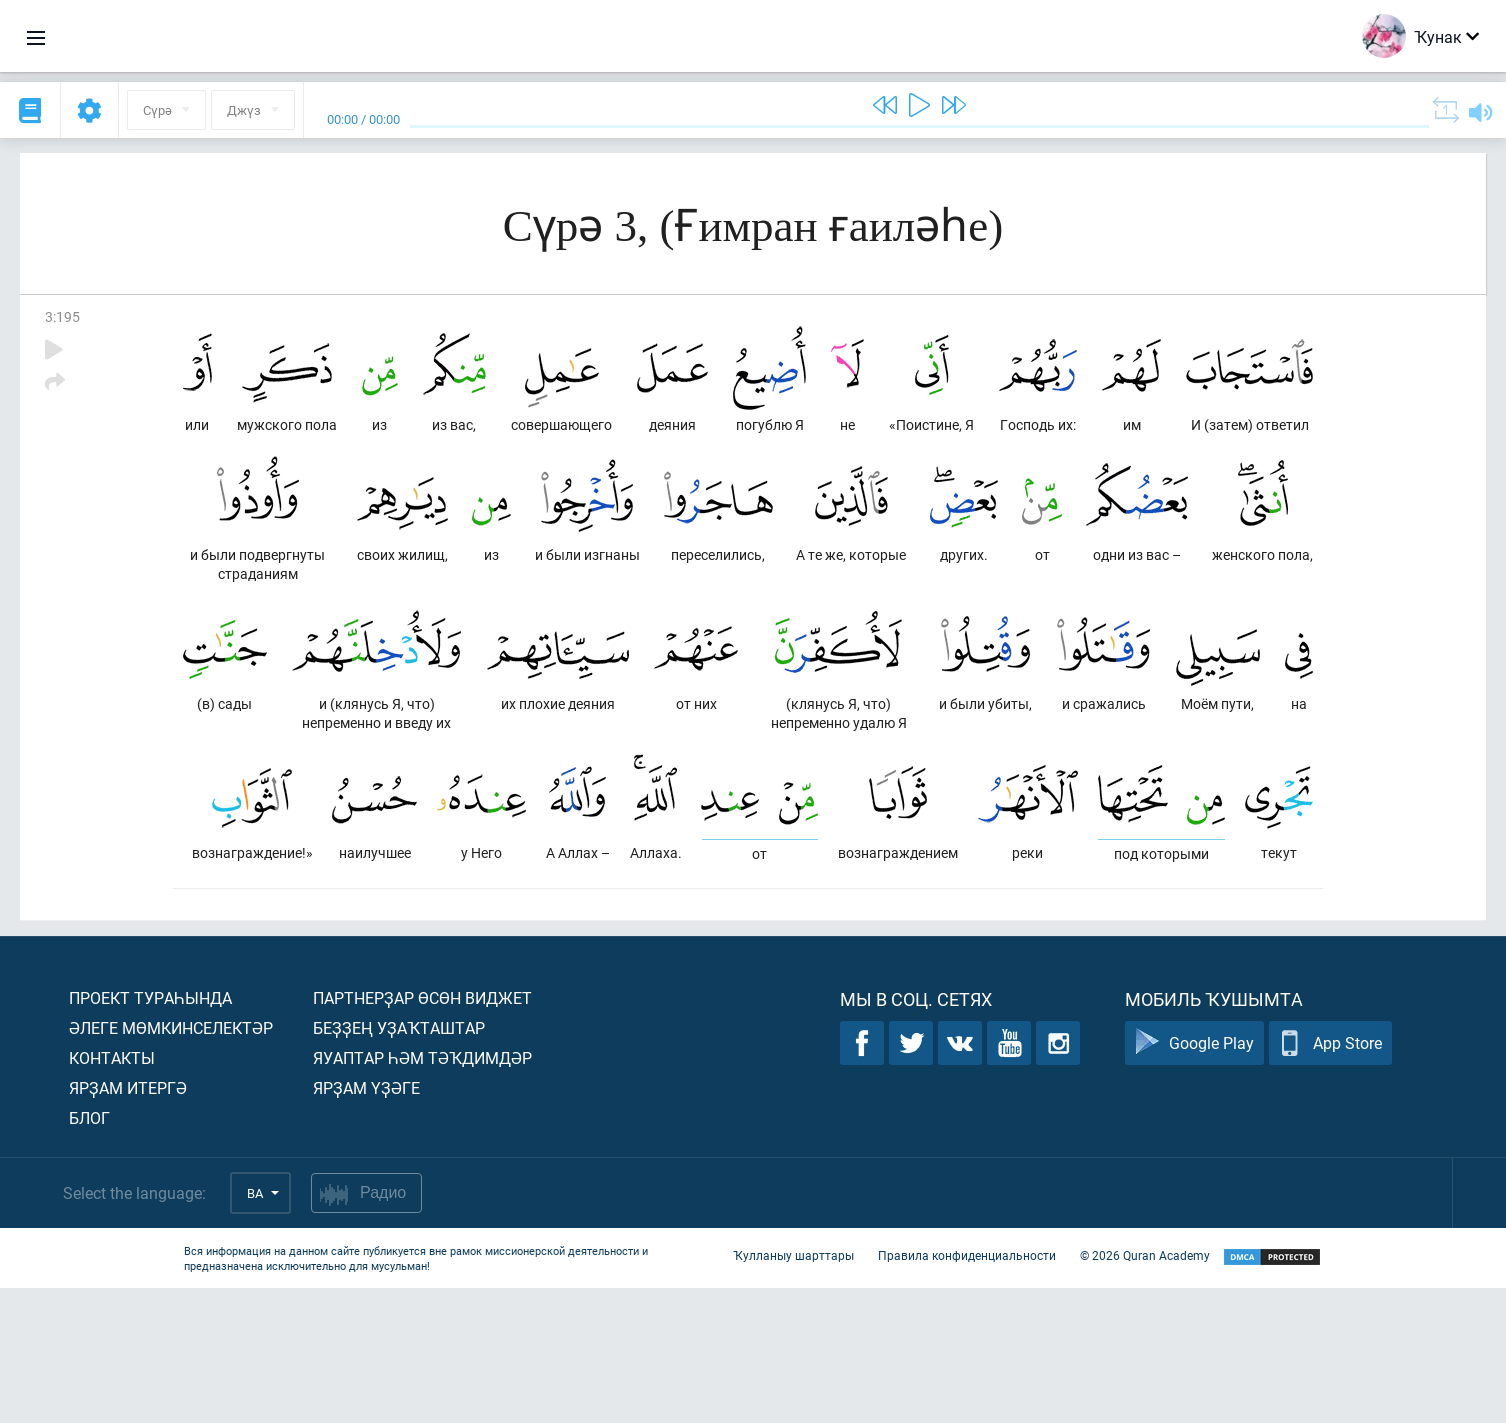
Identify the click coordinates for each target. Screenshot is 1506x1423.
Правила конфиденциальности (967, 1391)
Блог (89, 1252)
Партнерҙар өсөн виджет (422, 1132)
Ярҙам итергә (128, 1222)
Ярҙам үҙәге (366, 1222)
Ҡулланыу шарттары (793, 1391)
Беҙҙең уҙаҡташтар (399, 1162)
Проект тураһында (150, 1132)
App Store (1330, 1178)
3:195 (62, 316)
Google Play (1194, 1178)
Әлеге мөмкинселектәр (171, 1162)
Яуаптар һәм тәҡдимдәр (422, 1192)
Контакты (112, 1192)
